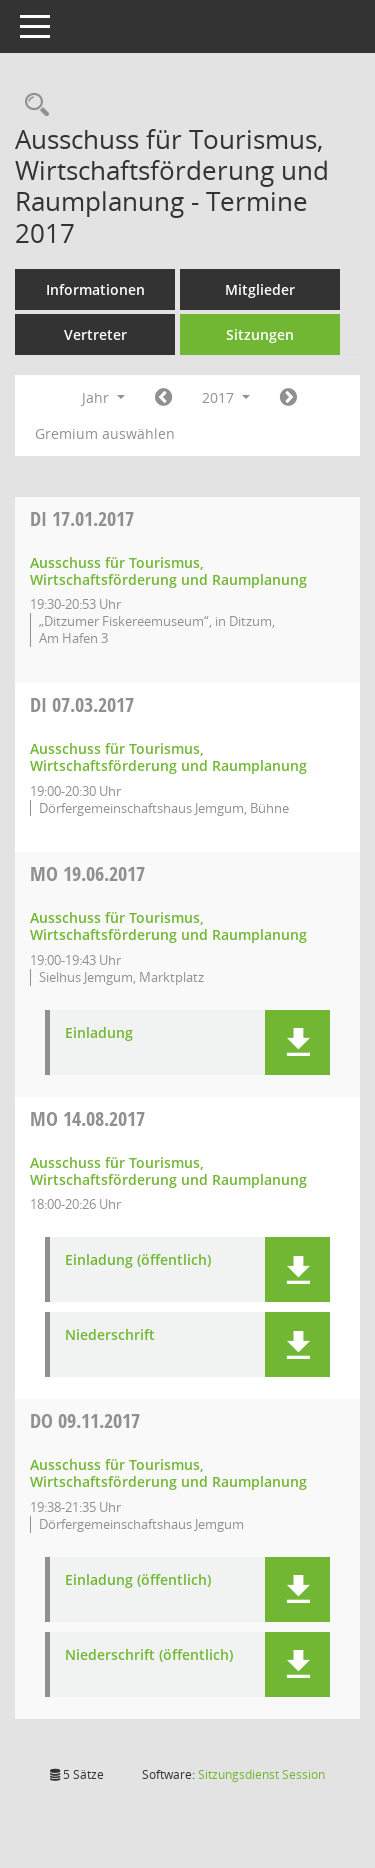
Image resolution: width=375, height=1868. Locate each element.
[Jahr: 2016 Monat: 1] (163, 398)
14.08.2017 (87, 1118)
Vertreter (95, 334)
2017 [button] (226, 397)
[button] (297, 1042)
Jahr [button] (103, 397)
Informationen (95, 289)
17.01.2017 (82, 518)
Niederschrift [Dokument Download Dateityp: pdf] (110, 1335)
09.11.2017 (85, 1420)
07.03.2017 (82, 704)
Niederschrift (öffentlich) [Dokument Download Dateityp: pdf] (149, 1655)
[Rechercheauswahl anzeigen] (32, 105)
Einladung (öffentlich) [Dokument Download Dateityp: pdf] (138, 1260)
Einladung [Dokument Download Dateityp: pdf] (99, 1033)
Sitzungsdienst (261, 1774)
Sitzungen (260, 334)
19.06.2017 (87, 873)
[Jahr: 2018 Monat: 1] (288, 398)
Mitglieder (260, 289)
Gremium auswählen (105, 433)
